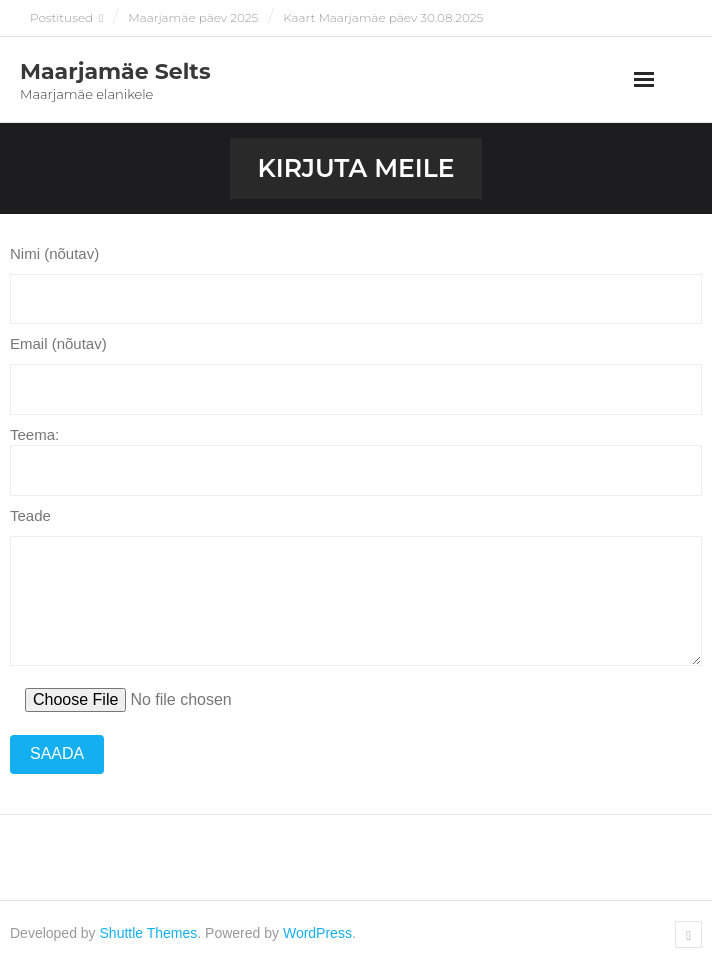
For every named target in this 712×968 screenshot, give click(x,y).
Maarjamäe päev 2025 (193, 17)
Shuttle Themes (149, 933)
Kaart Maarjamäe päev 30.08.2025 (383, 17)
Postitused (61, 17)
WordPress (317, 933)
